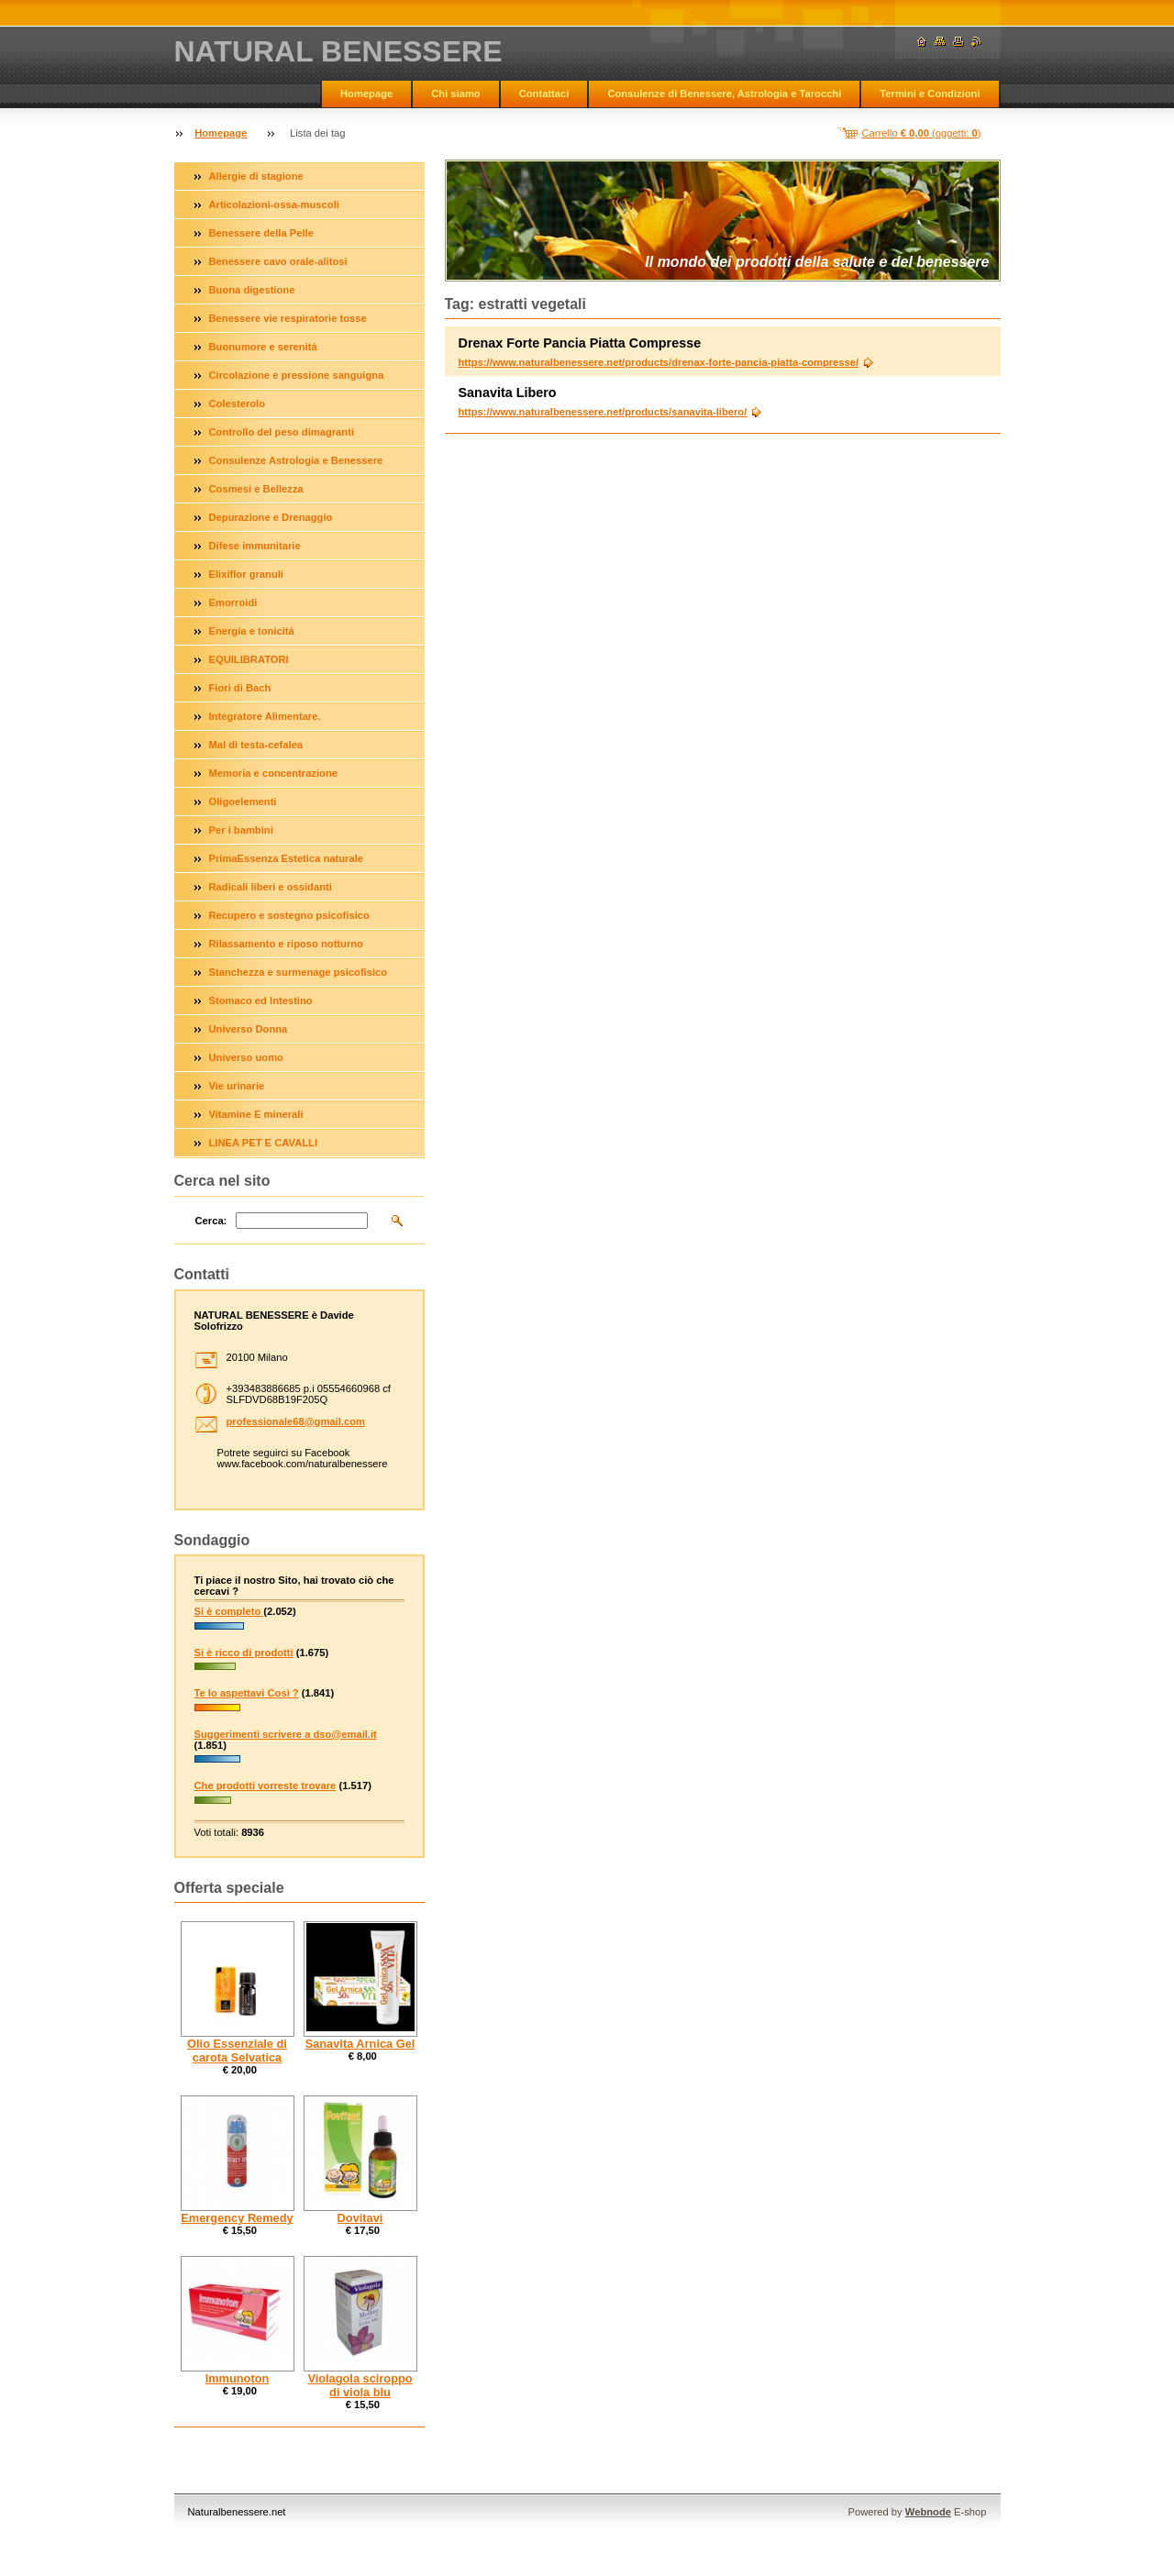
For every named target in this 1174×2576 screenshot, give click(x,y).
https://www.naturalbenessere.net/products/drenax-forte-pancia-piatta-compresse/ (659, 362)
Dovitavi (360, 2218)
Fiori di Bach (240, 687)
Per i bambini (241, 829)
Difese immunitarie (255, 545)
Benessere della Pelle (261, 232)
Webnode (928, 2511)
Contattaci (544, 93)
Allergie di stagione (256, 176)
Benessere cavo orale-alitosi (278, 261)
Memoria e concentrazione (273, 773)
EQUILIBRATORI (249, 659)
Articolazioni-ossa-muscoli (274, 204)
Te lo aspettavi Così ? (246, 1692)
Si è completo (229, 1611)
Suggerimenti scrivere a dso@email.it (285, 1734)
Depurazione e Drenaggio (271, 517)
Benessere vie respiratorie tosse (288, 318)
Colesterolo (237, 403)
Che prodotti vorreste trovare (265, 1785)
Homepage (366, 93)
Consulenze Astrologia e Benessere (296, 460)
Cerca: (211, 1220)
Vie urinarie (237, 1085)
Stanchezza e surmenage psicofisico (298, 972)
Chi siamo (455, 93)
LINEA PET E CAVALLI (263, 1142)
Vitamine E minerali (256, 1114)
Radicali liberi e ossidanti (270, 886)
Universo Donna (248, 1028)
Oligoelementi (243, 801)
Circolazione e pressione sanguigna (296, 375)
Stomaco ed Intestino (261, 1000)
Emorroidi (233, 602)
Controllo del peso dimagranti (282, 431)
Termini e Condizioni (930, 93)
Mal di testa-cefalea (256, 744)
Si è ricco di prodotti (244, 1652)
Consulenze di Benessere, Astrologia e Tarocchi (724, 93)
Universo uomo (246, 1057)
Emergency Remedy (237, 2218)
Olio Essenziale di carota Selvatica (237, 2050)
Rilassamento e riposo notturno (286, 943)
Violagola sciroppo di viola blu (359, 2385)
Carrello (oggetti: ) (921, 132)
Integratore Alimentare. (265, 716)
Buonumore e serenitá (263, 346)
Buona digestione (252, 289)
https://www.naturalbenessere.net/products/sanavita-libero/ (603, 411)
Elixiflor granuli (246, 574)
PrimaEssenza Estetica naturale (286, 858)
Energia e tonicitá (251, 630)
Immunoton (237, 2378)
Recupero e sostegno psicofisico (289, 915)
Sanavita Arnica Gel (360, 2044)
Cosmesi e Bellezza (256, 488)
